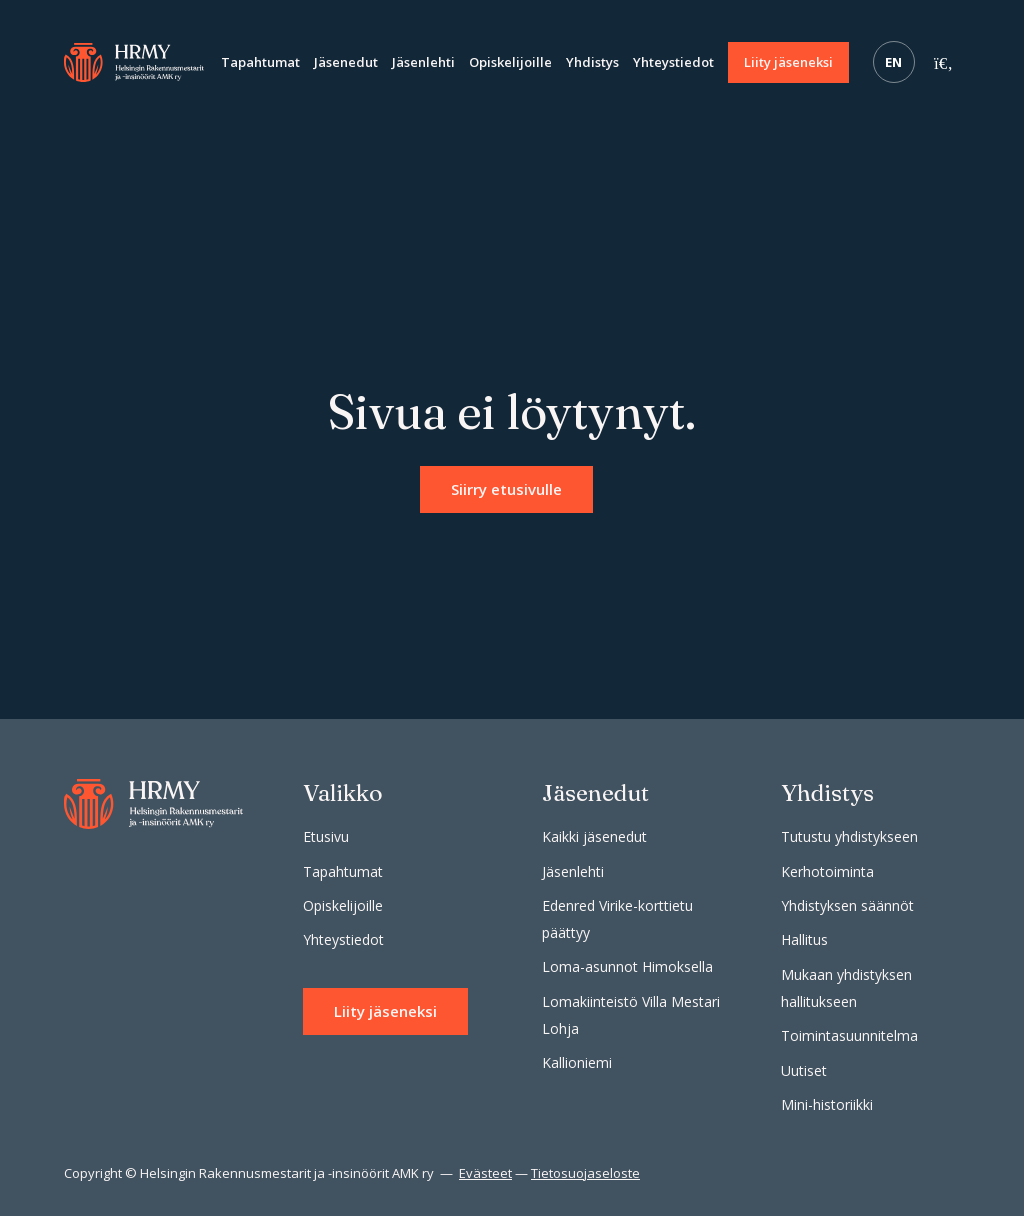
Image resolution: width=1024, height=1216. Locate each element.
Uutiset (804, 1070)
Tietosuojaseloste (585, 1173)
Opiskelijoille (510, 62)
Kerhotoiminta (827, 871)
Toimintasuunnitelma (849, 1035)
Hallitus (804, 939)
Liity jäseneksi (788, 62)
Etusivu (326, 836)
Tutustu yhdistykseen (849, 836)
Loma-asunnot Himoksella (627, 966)
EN (894, 62)
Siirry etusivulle (506, 489)
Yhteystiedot (673, 62)
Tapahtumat (260, 62)
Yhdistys (592, 62)
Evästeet (485, 1173)
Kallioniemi (577, 1062)
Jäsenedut (346, 62)
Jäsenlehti (423, 62)
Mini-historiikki (827, 1104)
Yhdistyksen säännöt (847, 905)
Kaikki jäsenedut (594, 836)
